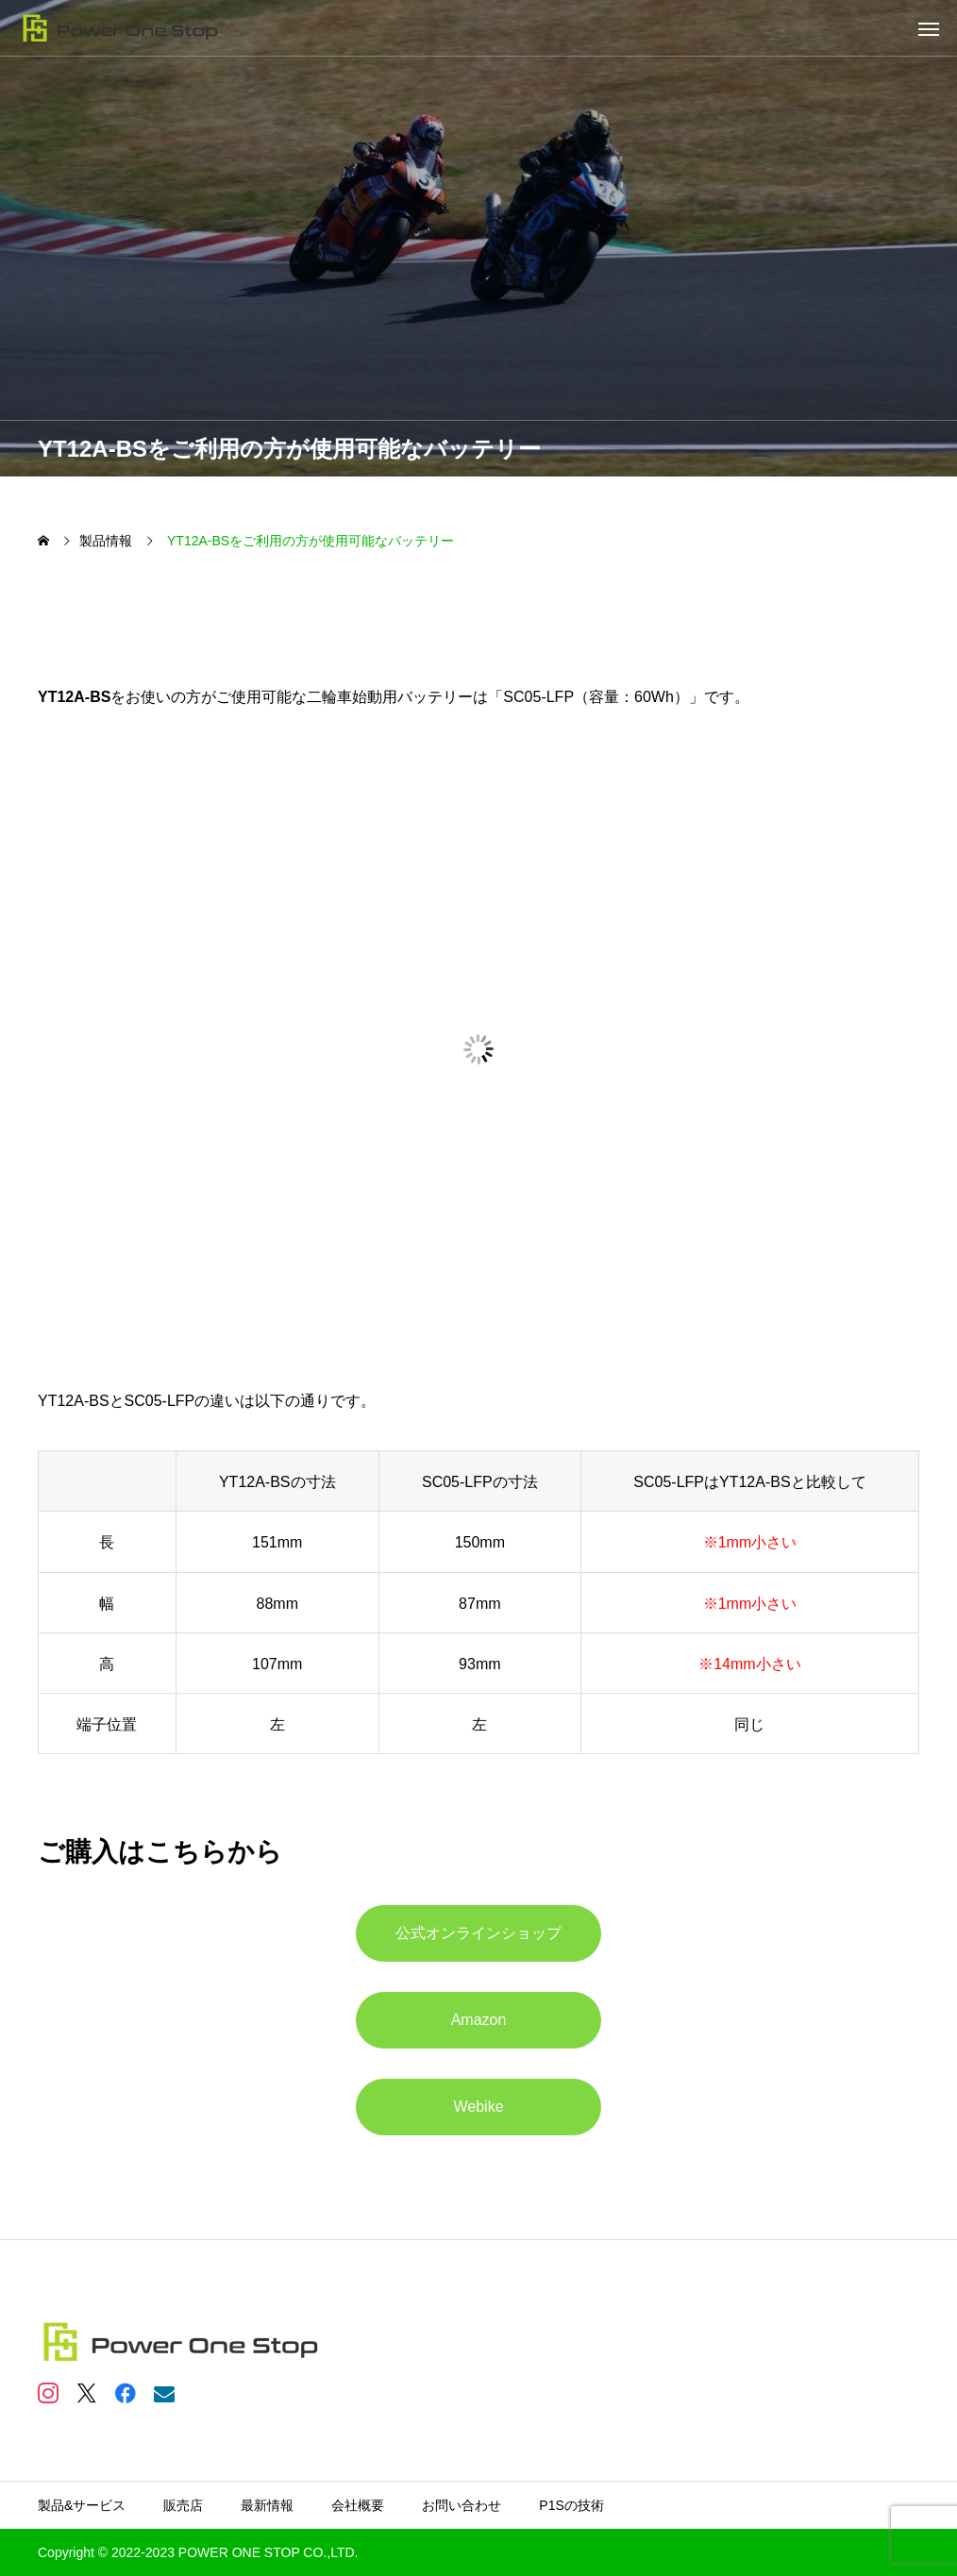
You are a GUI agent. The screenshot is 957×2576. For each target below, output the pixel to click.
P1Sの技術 (571, 2505)
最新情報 (267, 2505)
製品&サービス (82, 2505)
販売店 (183, 2505)
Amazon (479, 2020)
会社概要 (357, 2505)
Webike (478, 2107)
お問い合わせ (461, 2505)
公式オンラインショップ (478, 1933)
